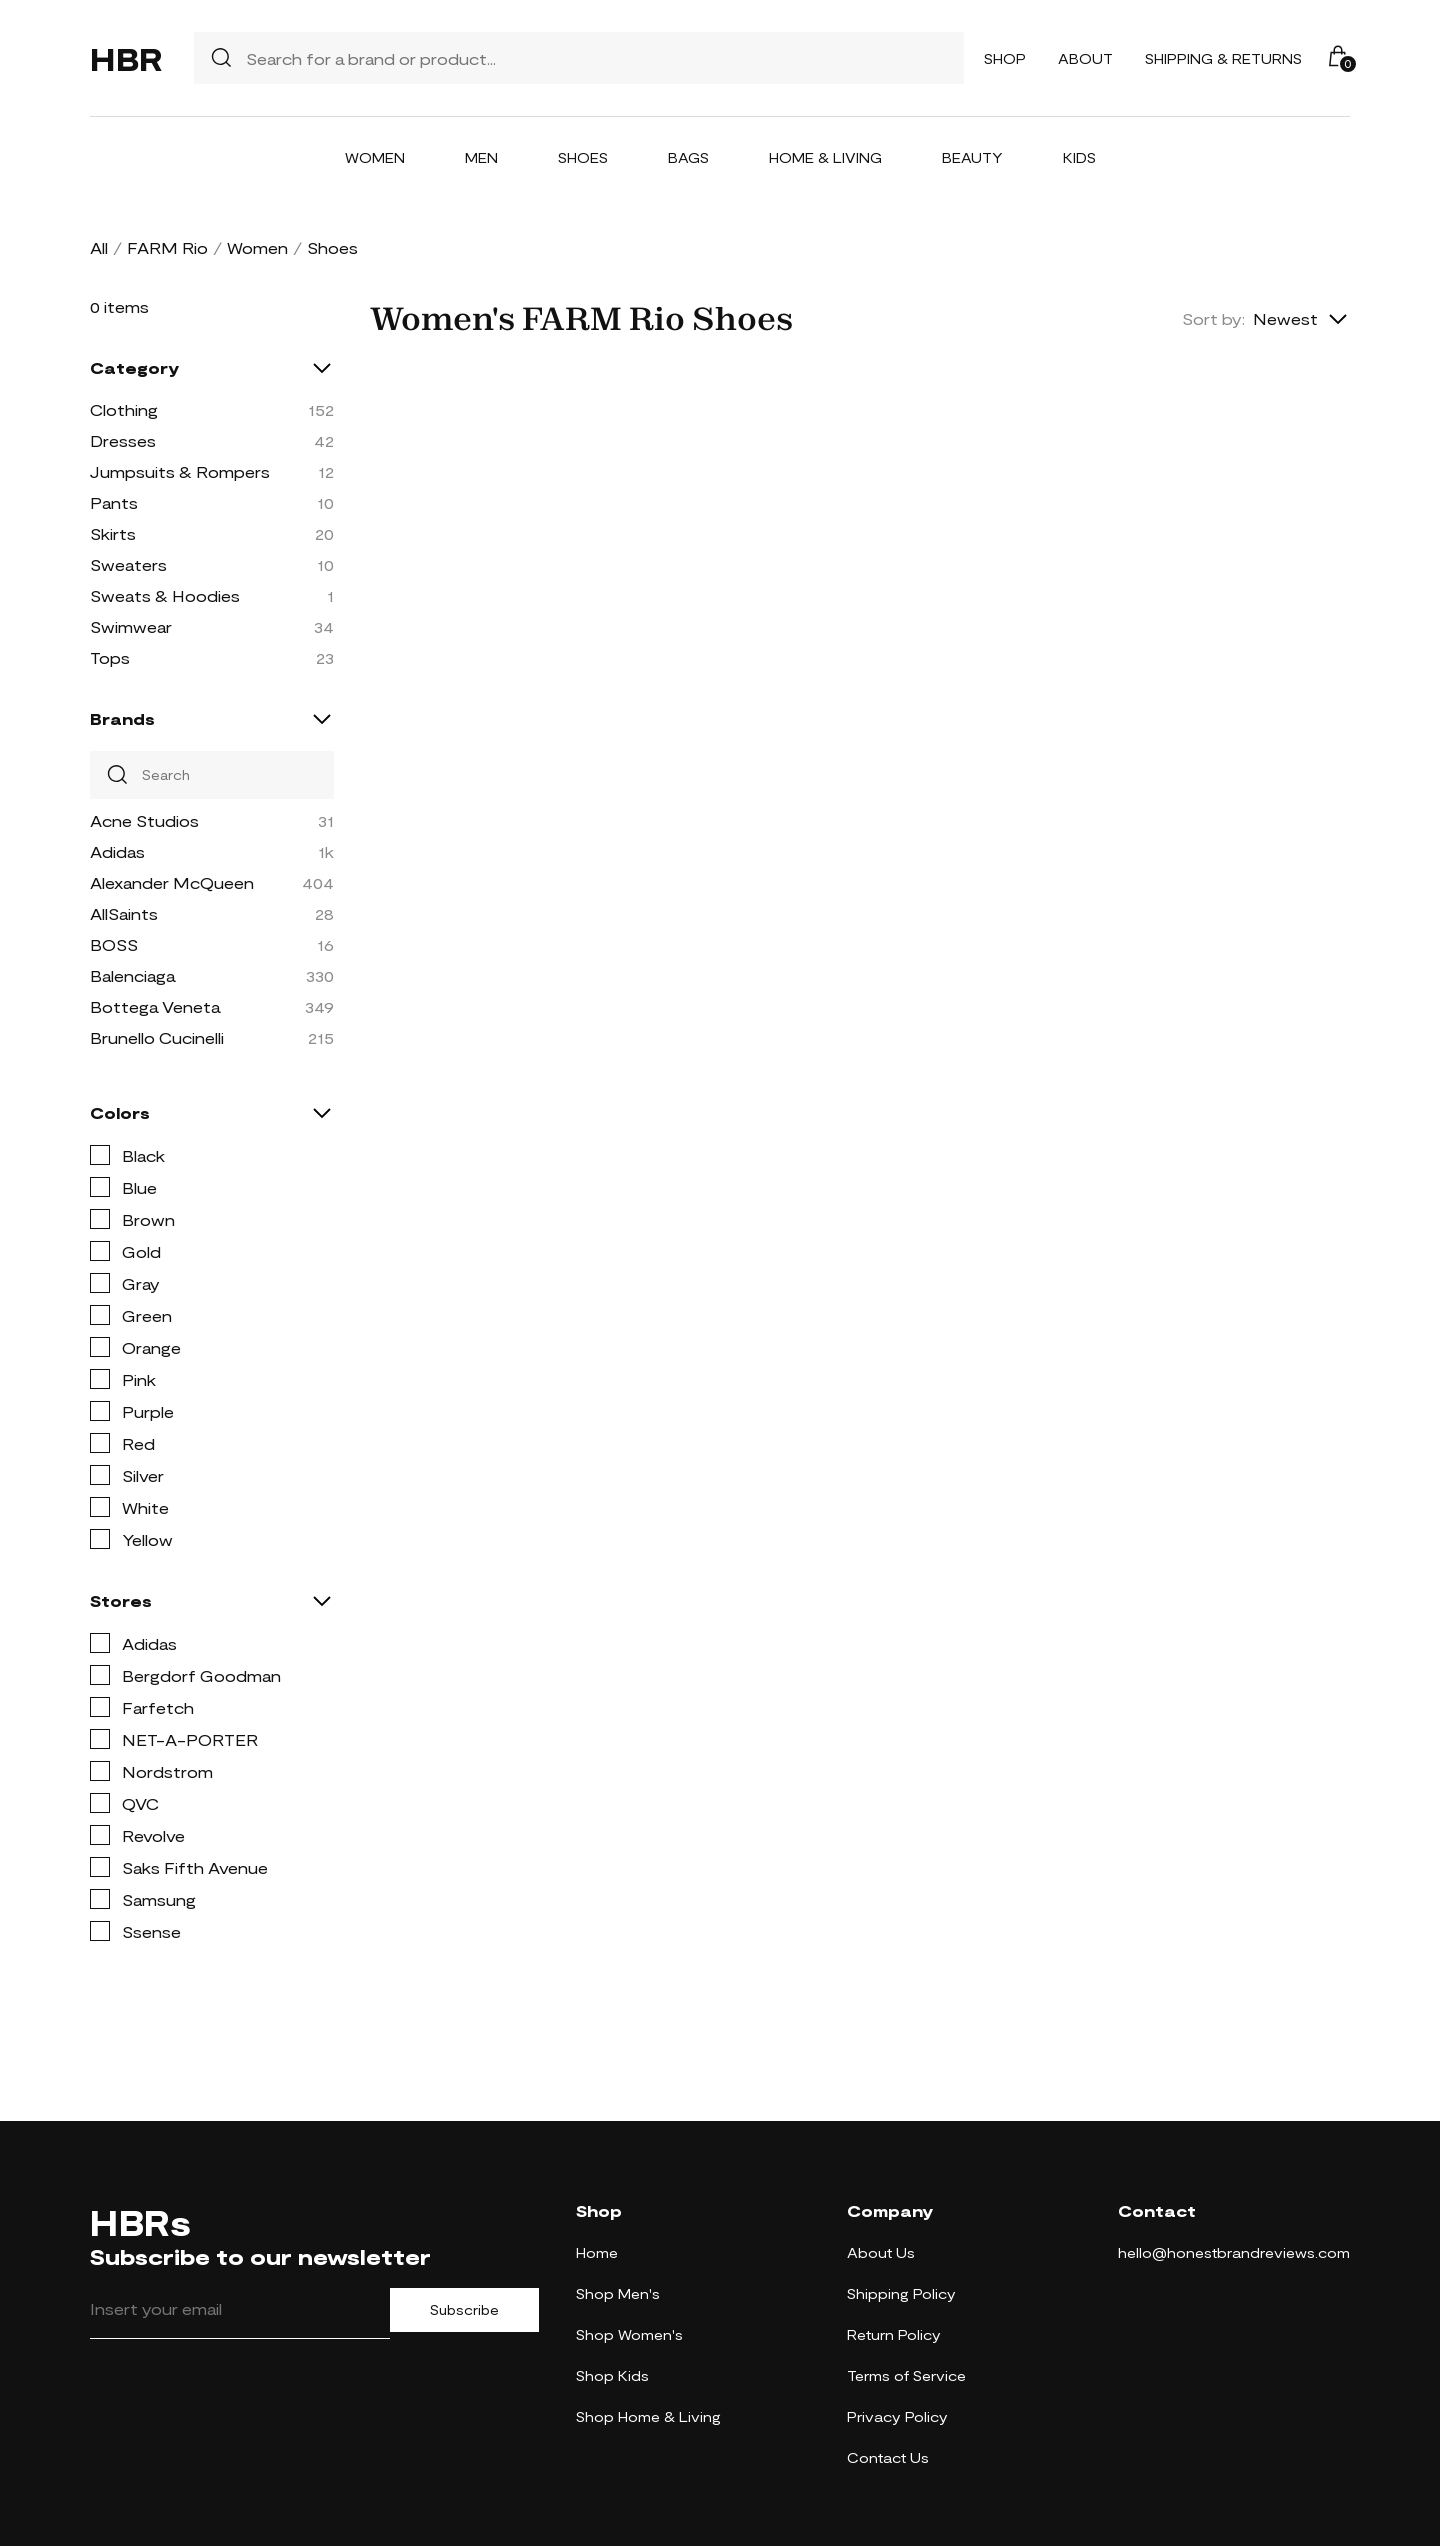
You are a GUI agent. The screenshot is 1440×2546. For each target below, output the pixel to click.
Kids (1079, 157)
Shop (1005, 58)
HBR (126, 58)
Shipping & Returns (1223, 58)
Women (375, 157)
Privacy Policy (897, 2416)
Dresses (123, 440)
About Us (881, 2252)
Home (597, 2252)
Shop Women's (629, 2334)
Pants (114, 502)
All (99, 247)
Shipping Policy (901, 2293)
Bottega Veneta (155, 1006)
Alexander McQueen (172, 882)
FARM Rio (167, 247)
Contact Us (888, 2457)
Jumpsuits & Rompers (180, 471)
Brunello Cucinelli (157, 1037)
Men (481, 157)
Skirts (113, 533)
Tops (110, 657)
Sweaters (128, 564)
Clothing (124, 409)
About (1085, 58)
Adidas (117, 851)
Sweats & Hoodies (165, 595)
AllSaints (124, 913)
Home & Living (825, 157)
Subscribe (464, 2310)
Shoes (583, 157)
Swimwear (131, 626)
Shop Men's (618, 2293)
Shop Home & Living (648, 2416)
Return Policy (894, 2334)
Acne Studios (144, 820)
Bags (688, 157)
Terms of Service (906, 2375)
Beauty (972, 157)
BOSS (114, 944)
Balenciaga (132, 975)
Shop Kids (612, 2375)
